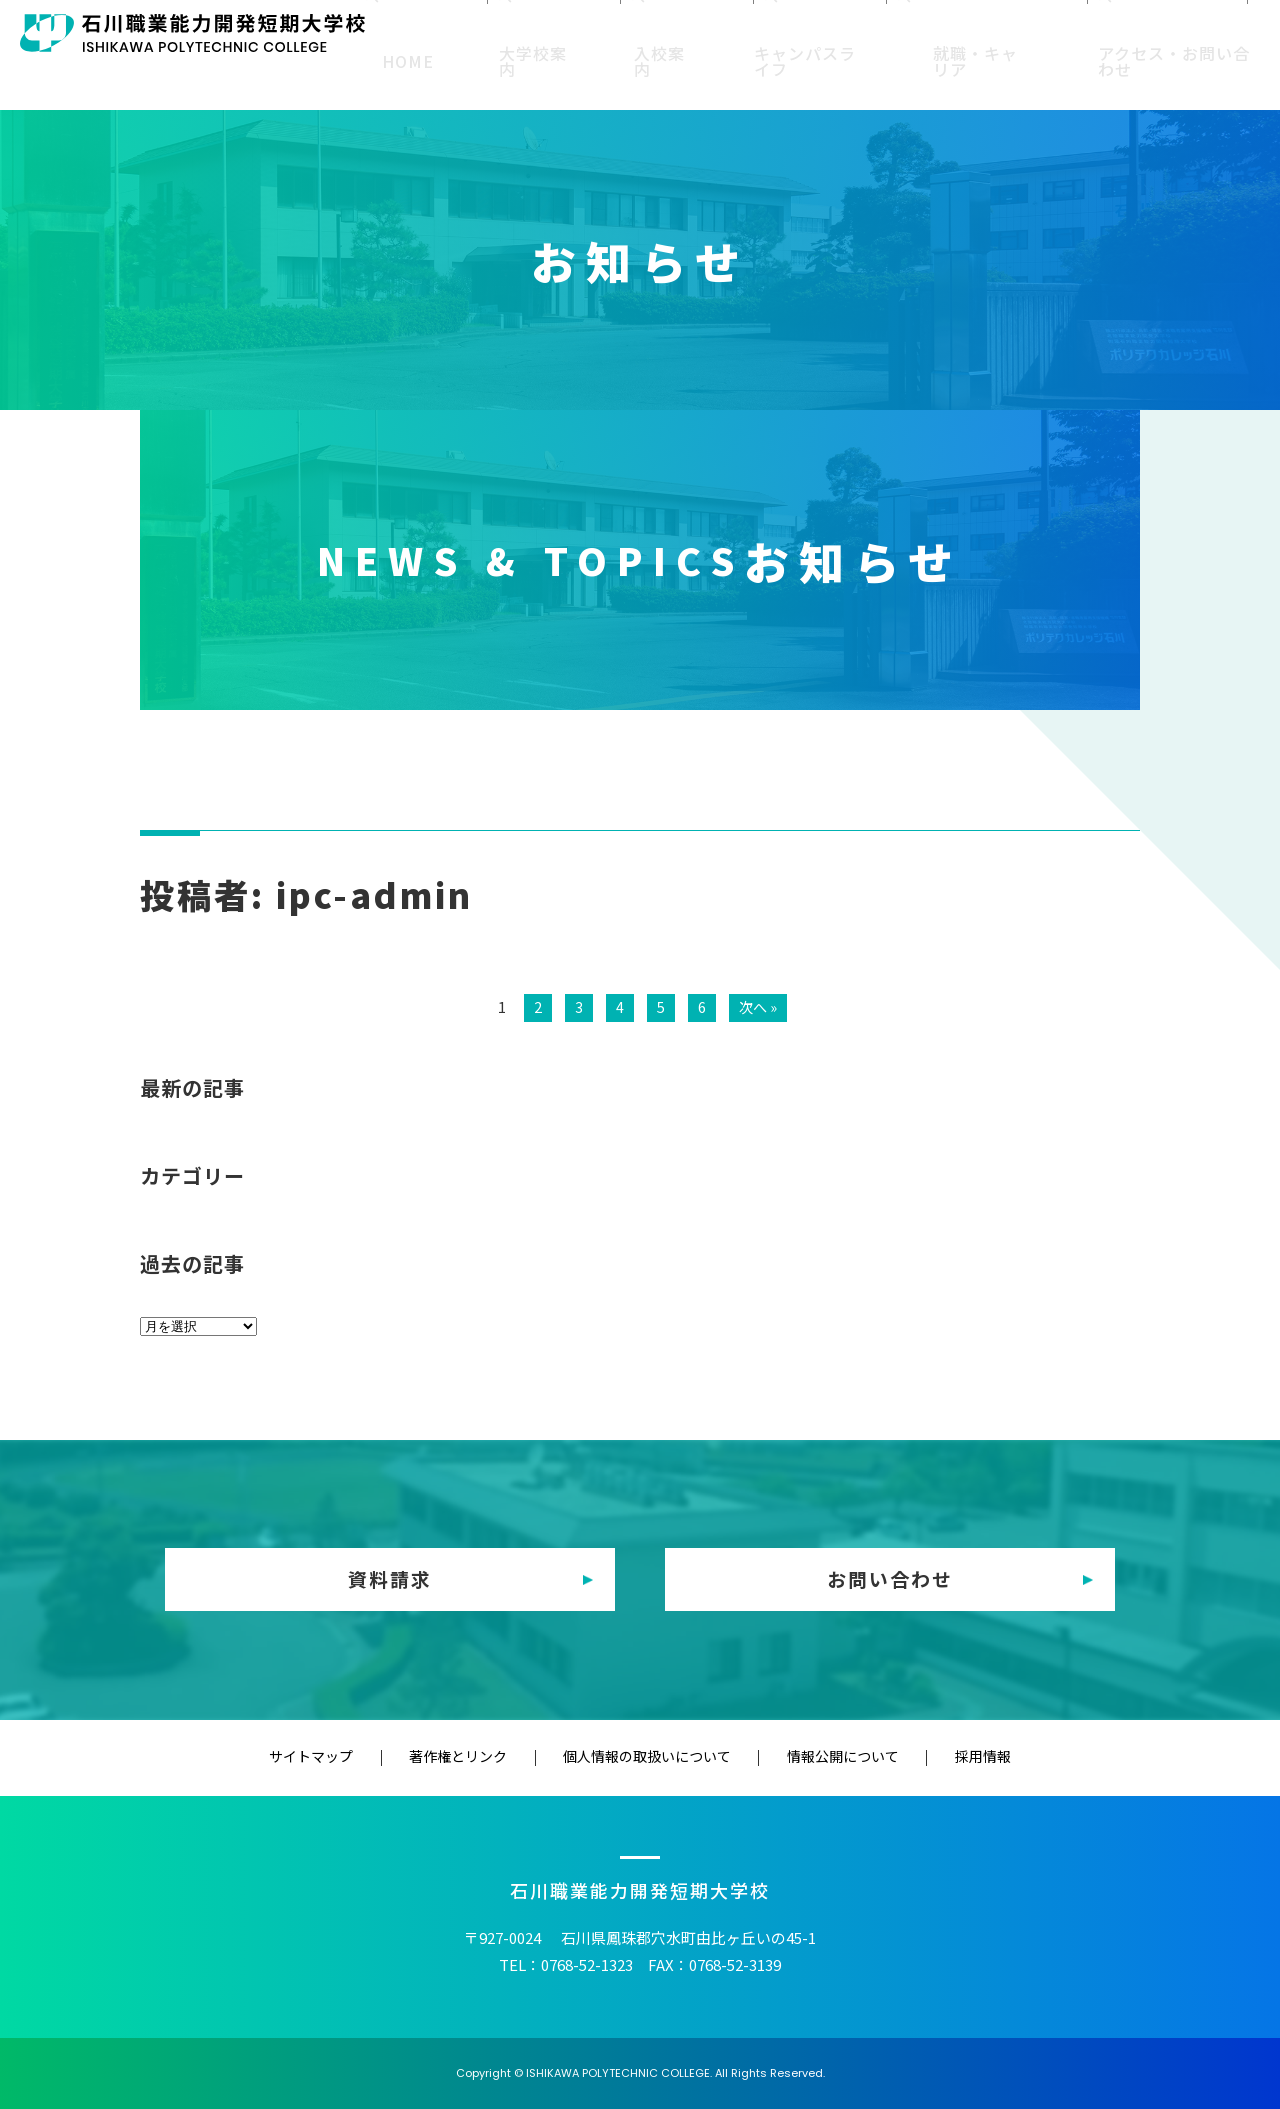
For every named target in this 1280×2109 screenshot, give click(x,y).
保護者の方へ (710, 32)
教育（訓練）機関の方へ (969, 32)
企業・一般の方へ (1133, 32)
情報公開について (808, 1757)
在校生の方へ (599, 32)
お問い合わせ (890, 1579)
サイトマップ (381, 1757)
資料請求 (390, 1579)
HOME (460, 78)
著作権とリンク (493, 1757)
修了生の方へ (821, 32)
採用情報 (913, 1757)
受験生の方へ (488, 32)
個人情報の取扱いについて (647, 1757)
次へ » (758, 1006)
